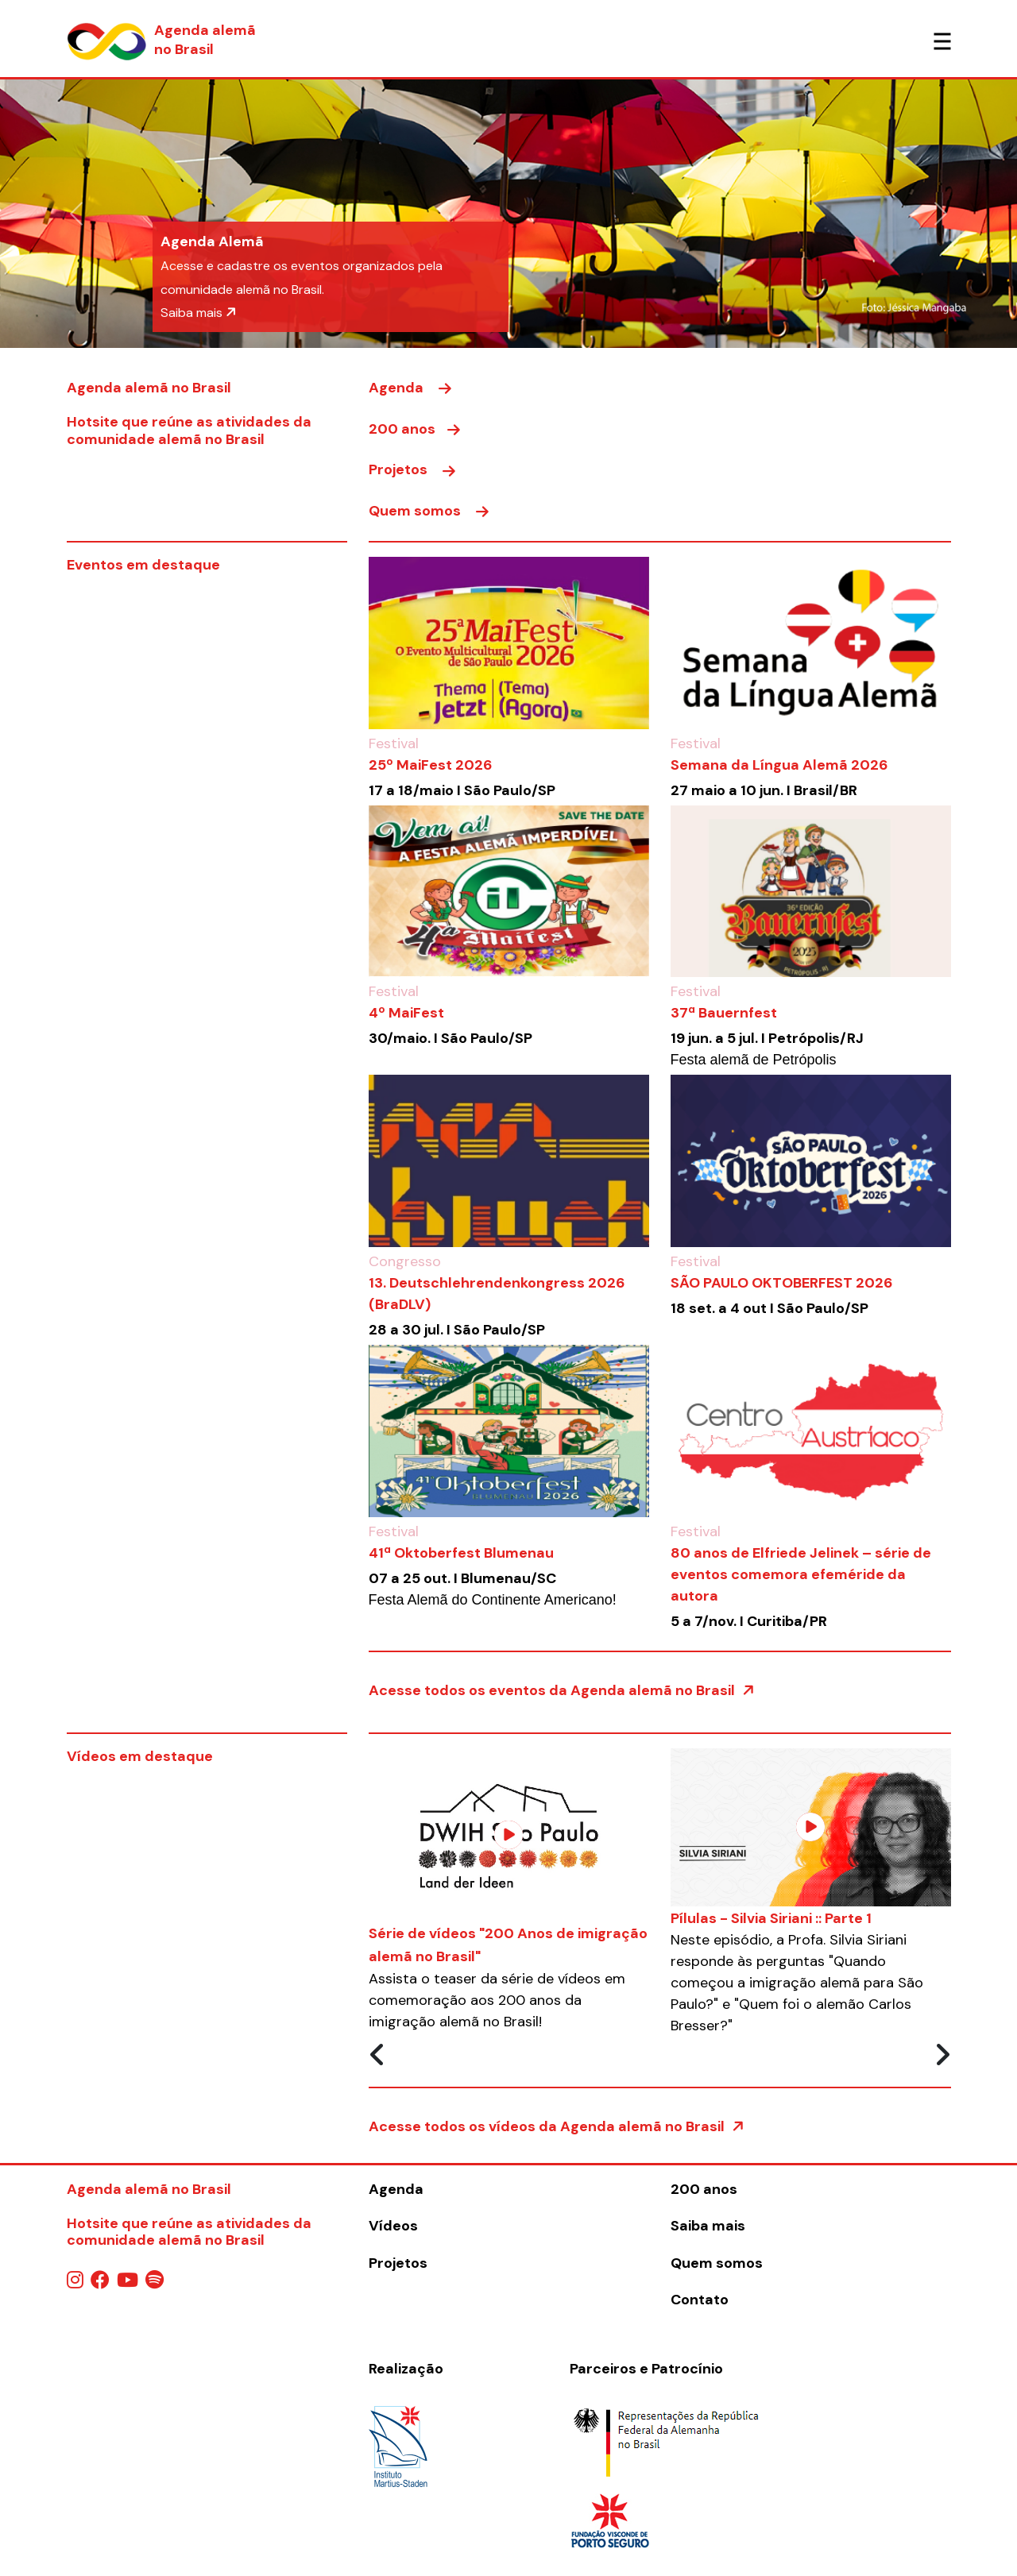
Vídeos (393, 2225)
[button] (76, 213)
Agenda (410, 387)
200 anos (414, 428)
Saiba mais (198, 312)
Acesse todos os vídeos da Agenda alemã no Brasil (556, 2126)
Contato (700, 2299)
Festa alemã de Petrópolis (754, 1060)
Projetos (412, 469)
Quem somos (429, 510)
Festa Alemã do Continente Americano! (493, 1600)
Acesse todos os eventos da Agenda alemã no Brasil (562, 1690)
